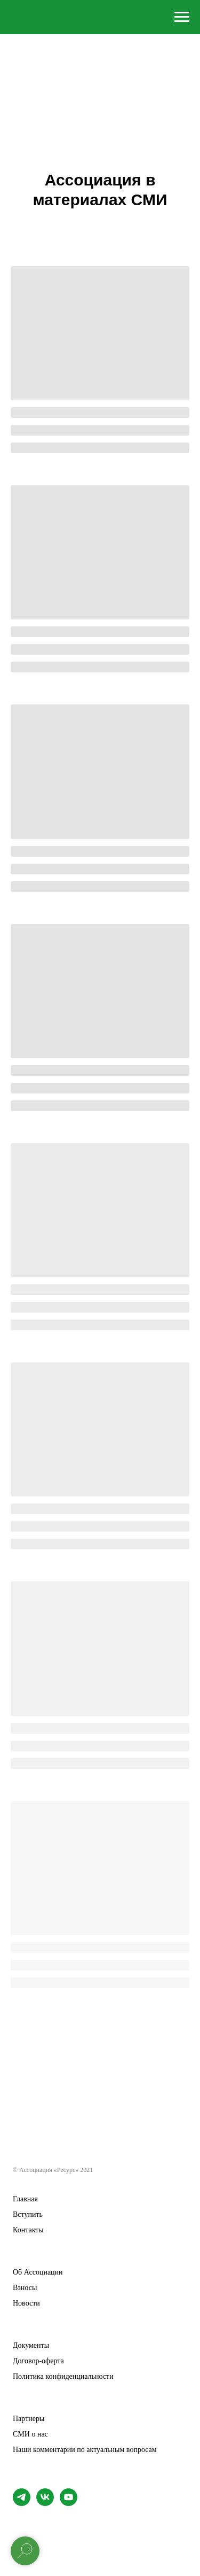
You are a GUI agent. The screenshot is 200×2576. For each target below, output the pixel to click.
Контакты (28, 2230)
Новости (26, 2303)
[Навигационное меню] (181, 17)
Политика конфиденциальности (63, 2376)
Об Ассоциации (38, 2272)
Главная (25, 2199)
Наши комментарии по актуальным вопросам (85, 2450)
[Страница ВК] (45, 2503)
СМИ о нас (30, 2434)
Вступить (28, 2214)
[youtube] (68, 2503)
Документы (31, 2345)
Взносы (25, 2288)
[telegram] (21, 2503)
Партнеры (28, 2419)
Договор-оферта (38, 2361)
